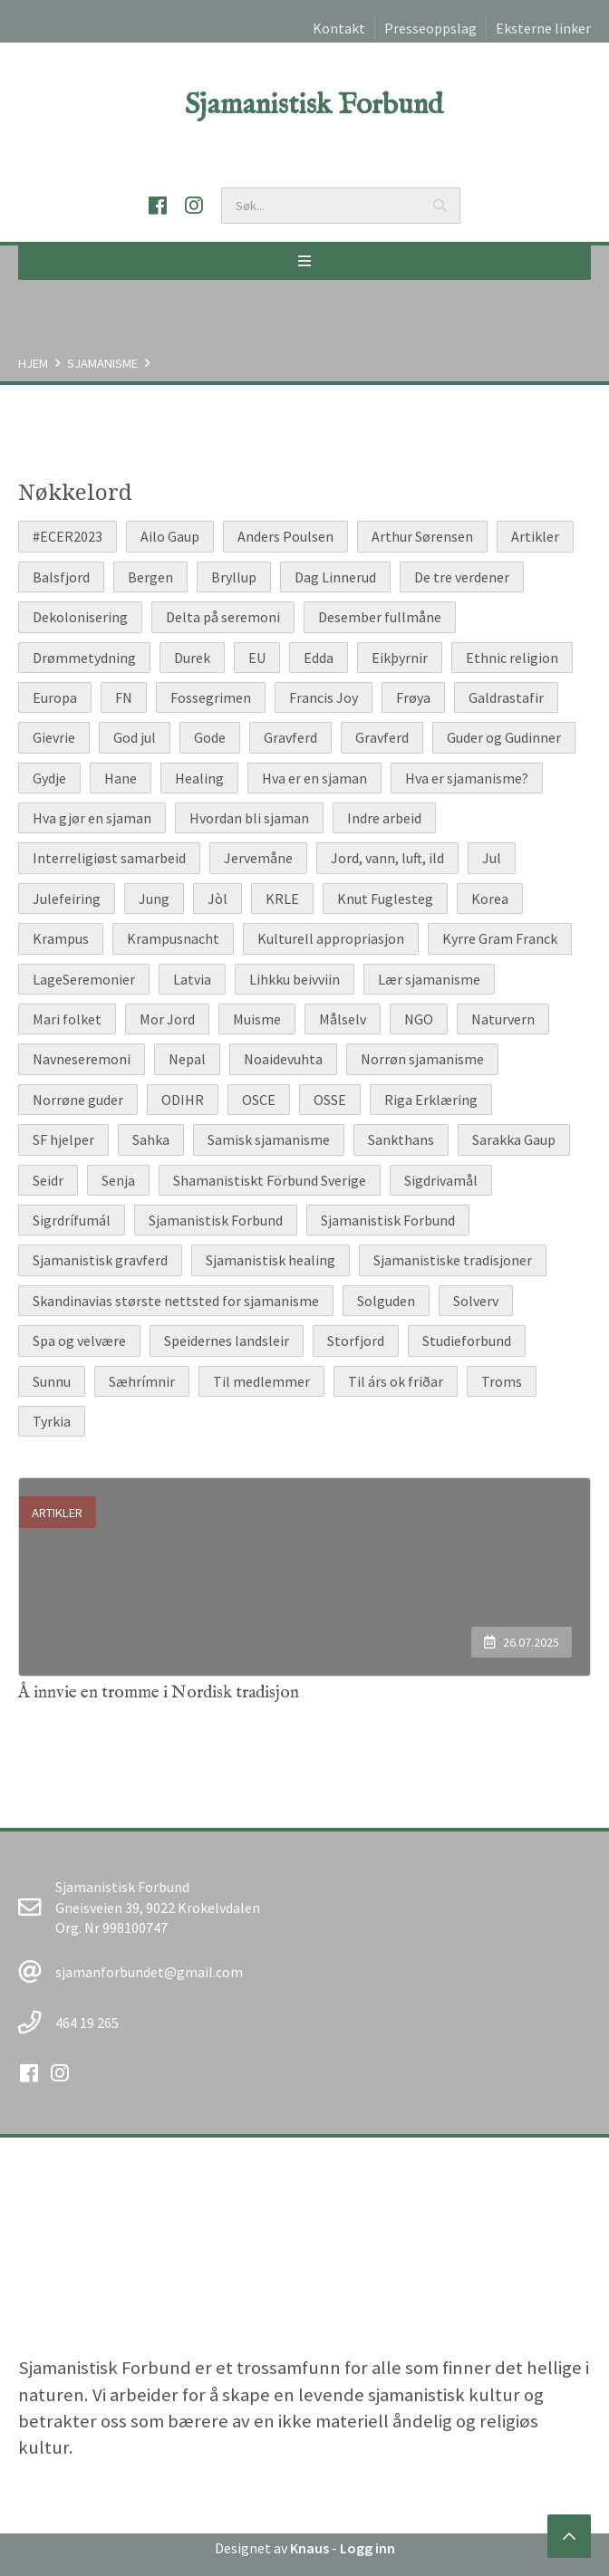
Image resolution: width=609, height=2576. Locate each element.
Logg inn (367, 2548)
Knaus (309, 2548)
